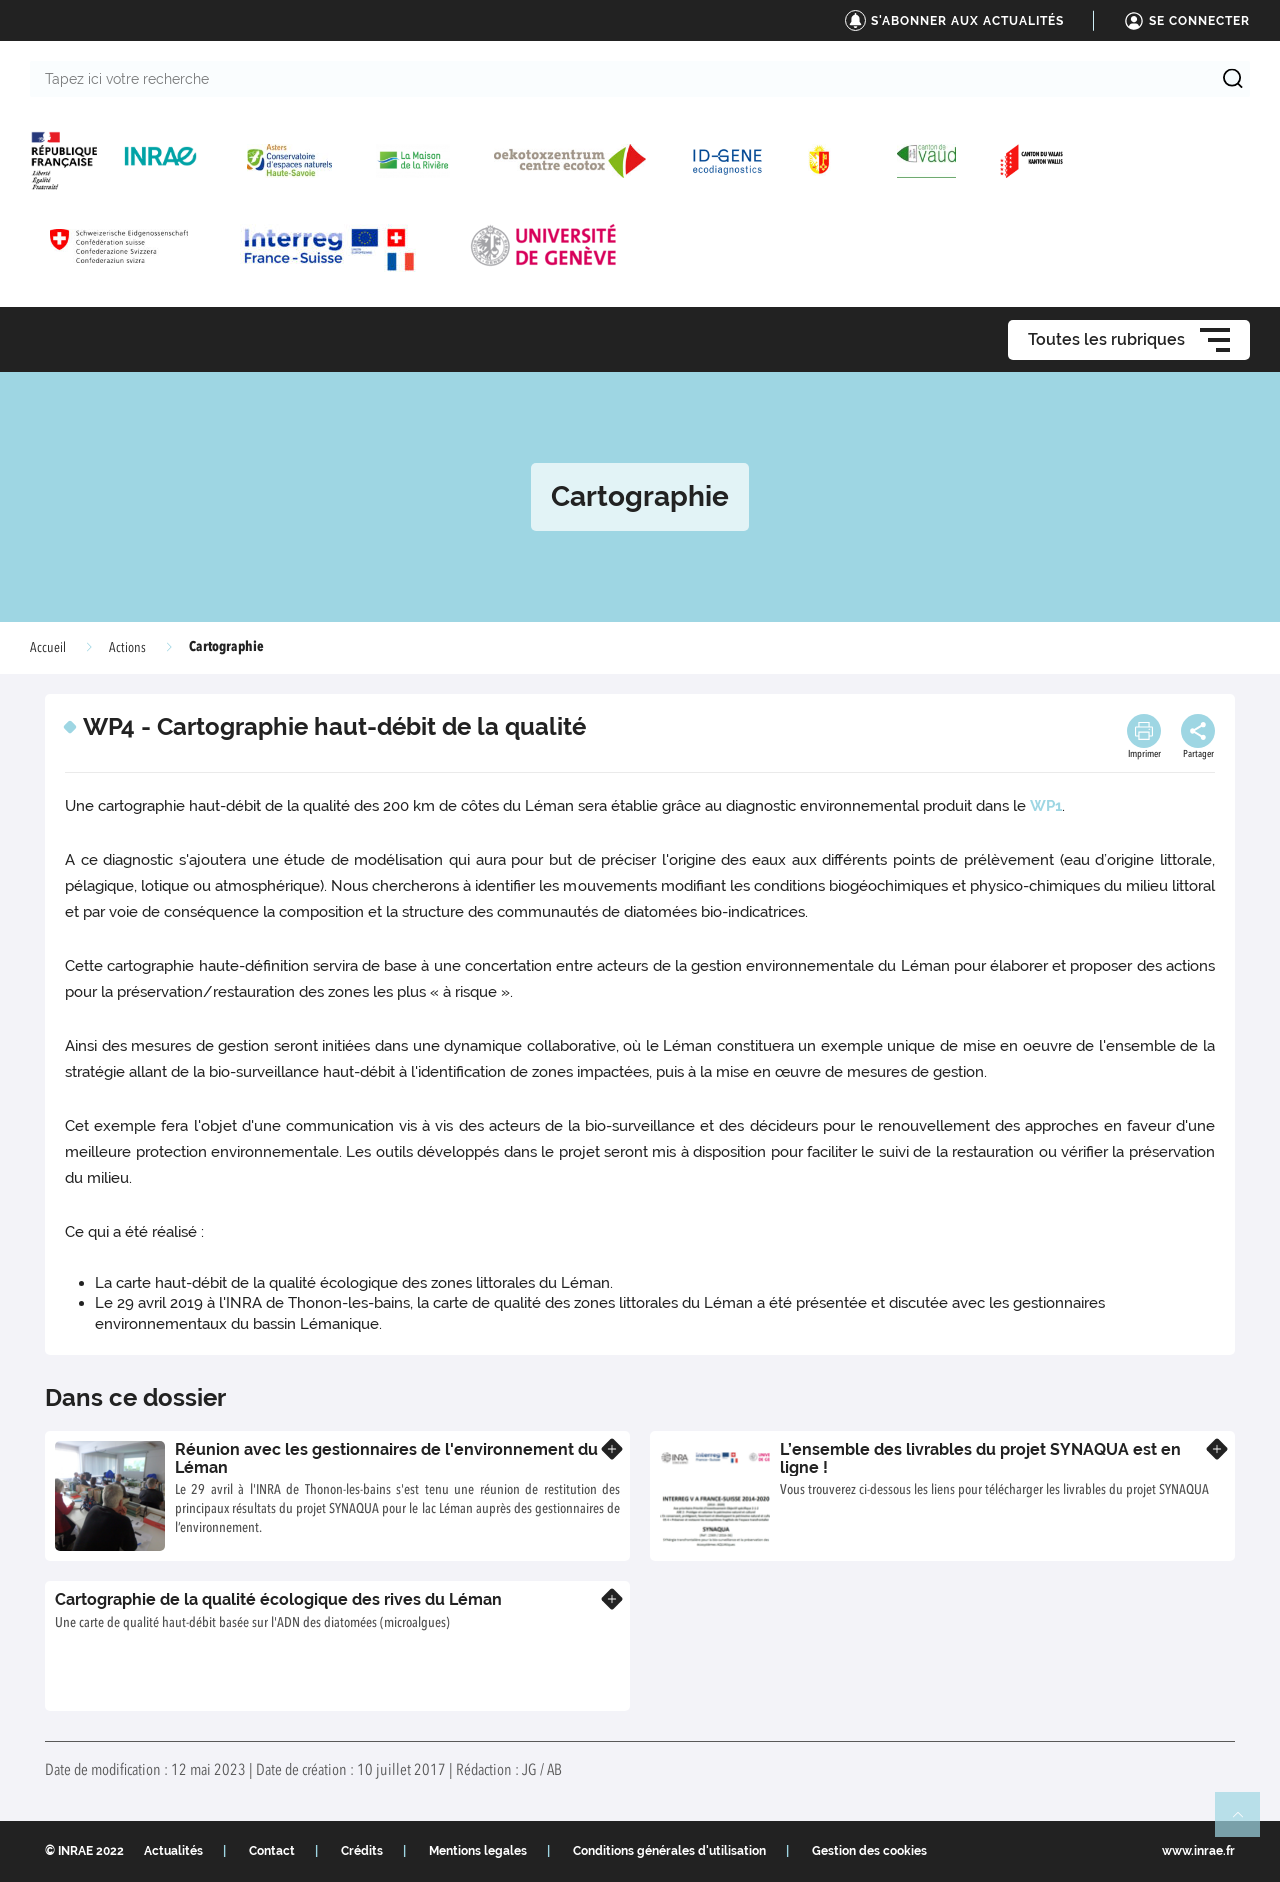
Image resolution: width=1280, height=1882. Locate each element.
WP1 (1046, 806)
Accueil (48, 648)
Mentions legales (478, 1851)
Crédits (362, 1851)
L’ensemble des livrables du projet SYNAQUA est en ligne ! (980, 1458)
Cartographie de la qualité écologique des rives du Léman (278, 1599)
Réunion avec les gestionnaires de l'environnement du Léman (386, 1458)
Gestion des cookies (869, 1851)
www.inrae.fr (1198, 1851)
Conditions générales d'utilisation (669, 1851)
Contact (272, 1851)
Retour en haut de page (1246, 1823)
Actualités (173, 1851)
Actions (127, 648)
